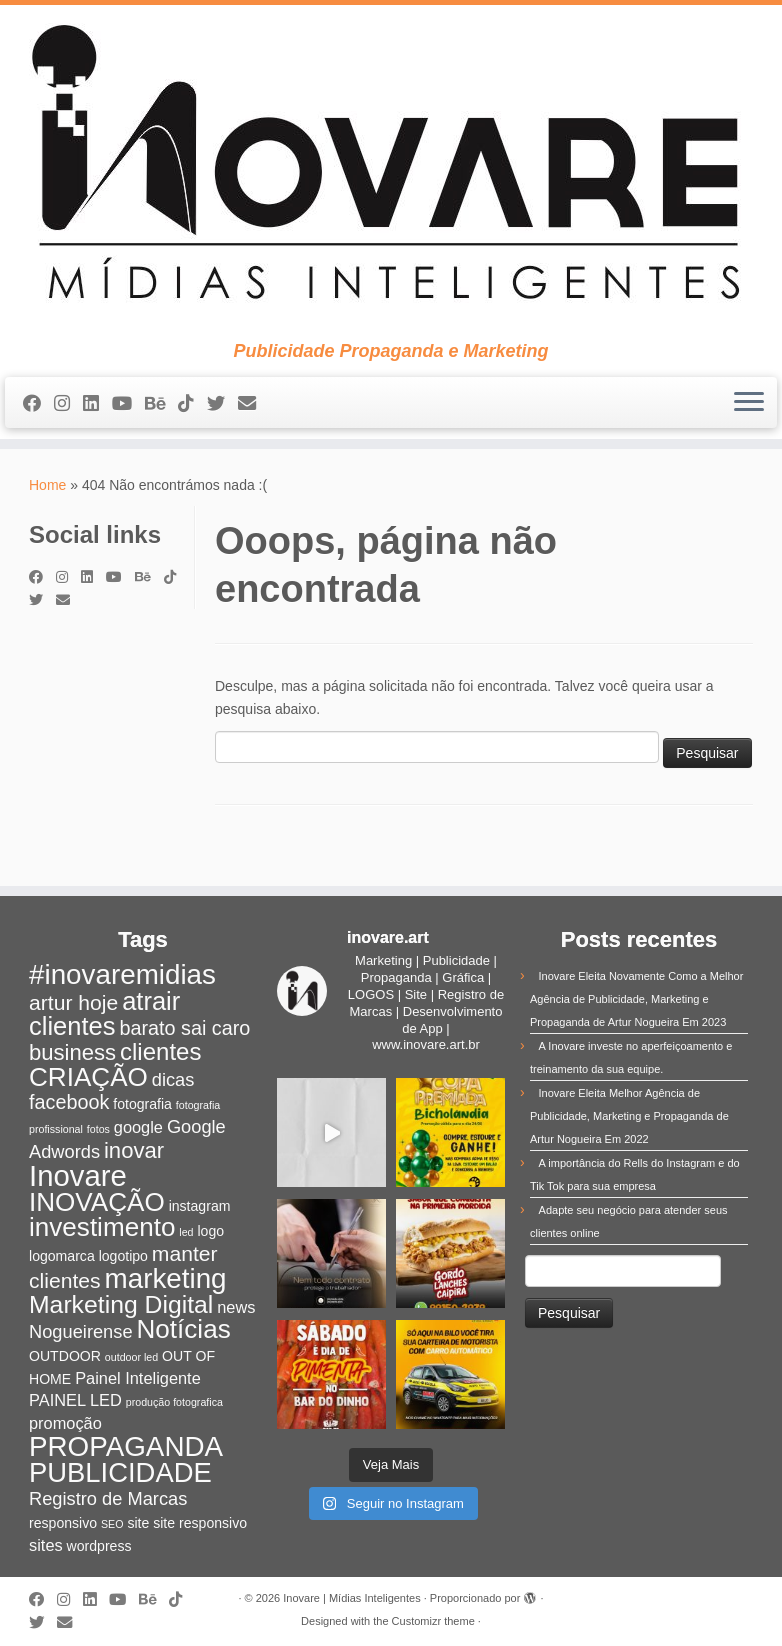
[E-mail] (253, 404)
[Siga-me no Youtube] (128, 404)
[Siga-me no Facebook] (38, 404)
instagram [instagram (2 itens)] (200, 1206)
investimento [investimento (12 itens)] (102, 1227)
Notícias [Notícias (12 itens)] (183, 1329)
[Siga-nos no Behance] (161, 404)
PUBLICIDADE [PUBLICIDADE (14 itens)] (120, 1472)
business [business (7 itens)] (72, 1052)
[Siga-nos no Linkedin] (97, 404)
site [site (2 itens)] (138, 1523)
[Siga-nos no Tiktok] (192, 404)
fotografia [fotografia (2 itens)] (142, 1104)
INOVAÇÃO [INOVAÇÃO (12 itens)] (97, 1202)
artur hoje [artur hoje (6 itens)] (73, 1002)
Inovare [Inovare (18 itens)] (78, 1175)
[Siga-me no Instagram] (68, 404)
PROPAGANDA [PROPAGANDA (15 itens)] (126, 1446)
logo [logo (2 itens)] (210, 1231)
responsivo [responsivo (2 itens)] (63, 1523)
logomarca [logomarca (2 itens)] (62, 1256)
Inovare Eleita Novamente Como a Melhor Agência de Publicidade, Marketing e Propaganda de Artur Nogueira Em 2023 (636, 999)
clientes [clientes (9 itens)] (160, 1051)
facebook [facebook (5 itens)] (69, 1102)
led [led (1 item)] (186, 1232)
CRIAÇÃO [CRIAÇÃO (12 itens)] (88, 1077)
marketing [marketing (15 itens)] (166, 1278)
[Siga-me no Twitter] (222, 404)
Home (47, 485)
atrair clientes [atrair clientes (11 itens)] (104, 1013)
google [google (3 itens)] (138, 1127)
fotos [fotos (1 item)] (98, 1129)
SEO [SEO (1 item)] (112, 1524)
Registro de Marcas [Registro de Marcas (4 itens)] (108, 1498)
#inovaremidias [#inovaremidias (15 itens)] (122, 974)
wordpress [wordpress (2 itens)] (99, 1546)
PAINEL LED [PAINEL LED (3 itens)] (75, 1400)
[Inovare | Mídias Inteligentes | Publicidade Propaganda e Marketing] (391, 173)
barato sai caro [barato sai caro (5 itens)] (184, 1028)
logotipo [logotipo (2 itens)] (123, 1256)
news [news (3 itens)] (236, 1307)
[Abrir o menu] (749, 403)
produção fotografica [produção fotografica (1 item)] (174, 1402)
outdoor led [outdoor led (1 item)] (131, 1357)
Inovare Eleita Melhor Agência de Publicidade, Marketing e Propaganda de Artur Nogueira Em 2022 (629, 1116)
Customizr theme (433, 1621)
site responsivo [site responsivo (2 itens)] (200, 1523)
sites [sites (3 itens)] (46, 1545)
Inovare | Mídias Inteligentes (351, 1598)
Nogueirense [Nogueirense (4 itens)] (81, 1331)
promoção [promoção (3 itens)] (65, 1423)
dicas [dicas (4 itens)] (173, 1079)
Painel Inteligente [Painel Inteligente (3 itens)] (138, 1378)
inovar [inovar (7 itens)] (134, 1150)
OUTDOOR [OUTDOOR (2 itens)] (65, 1356)
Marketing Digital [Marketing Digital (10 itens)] (121, 1304)
